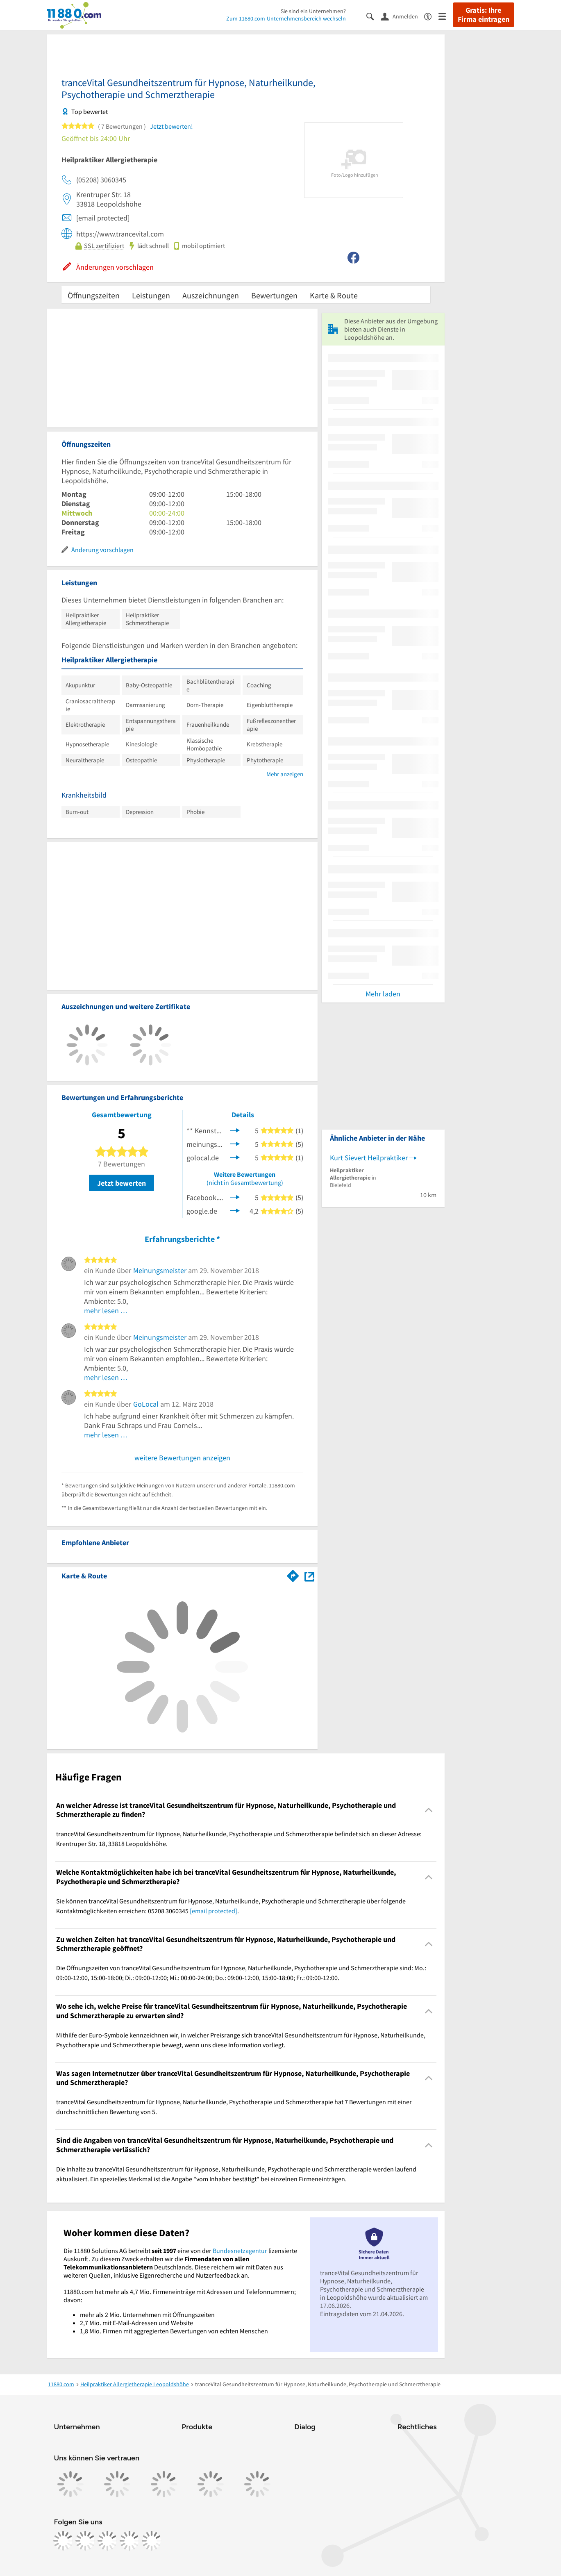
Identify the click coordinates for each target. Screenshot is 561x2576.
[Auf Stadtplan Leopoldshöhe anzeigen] (309, 1575)
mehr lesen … (106, 1310)
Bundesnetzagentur (240, 2250)
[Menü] (445, 15)
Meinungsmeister (159, 1270)
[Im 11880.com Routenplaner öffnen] (293, 1574)
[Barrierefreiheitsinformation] (431, 15)
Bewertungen (274, 295)
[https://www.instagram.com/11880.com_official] (85, 2541)
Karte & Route (334, 295)
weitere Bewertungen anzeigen (182, 1457)
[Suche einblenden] (373, 15)
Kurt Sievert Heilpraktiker (369, 1157)
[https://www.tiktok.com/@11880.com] (107, 2541)
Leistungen (151, 295)
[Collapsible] (428, 1810)
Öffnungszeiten (94, 295)
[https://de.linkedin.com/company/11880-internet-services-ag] (129, 2541)
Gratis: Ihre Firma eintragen (483, 14)
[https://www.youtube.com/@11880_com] (152, 2541)
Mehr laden (383, 993)
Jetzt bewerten (121, 1183)
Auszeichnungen (210, 295)
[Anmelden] (402, 16)
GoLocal (146, 1404)
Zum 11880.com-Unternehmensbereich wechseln (286, 18)
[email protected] (213, 1911)
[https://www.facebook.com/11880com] (63, 2541)
